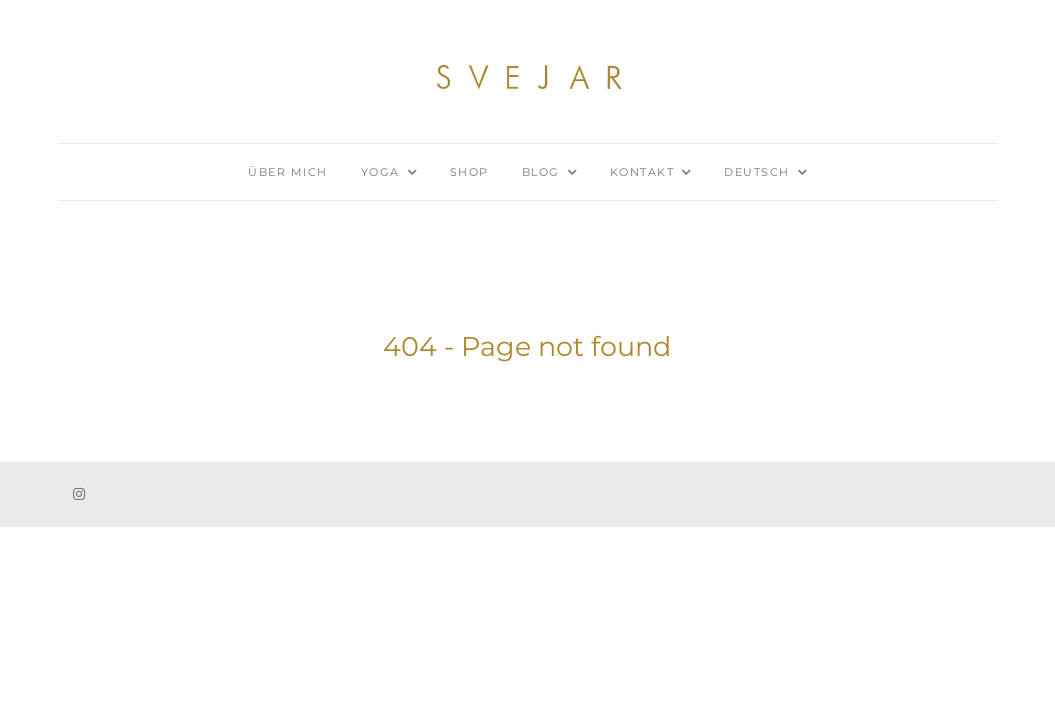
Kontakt (642, 172)
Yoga (380, 172)
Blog (541, 172)
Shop (469, 172)
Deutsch (757, 172)
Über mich (288, 172)
